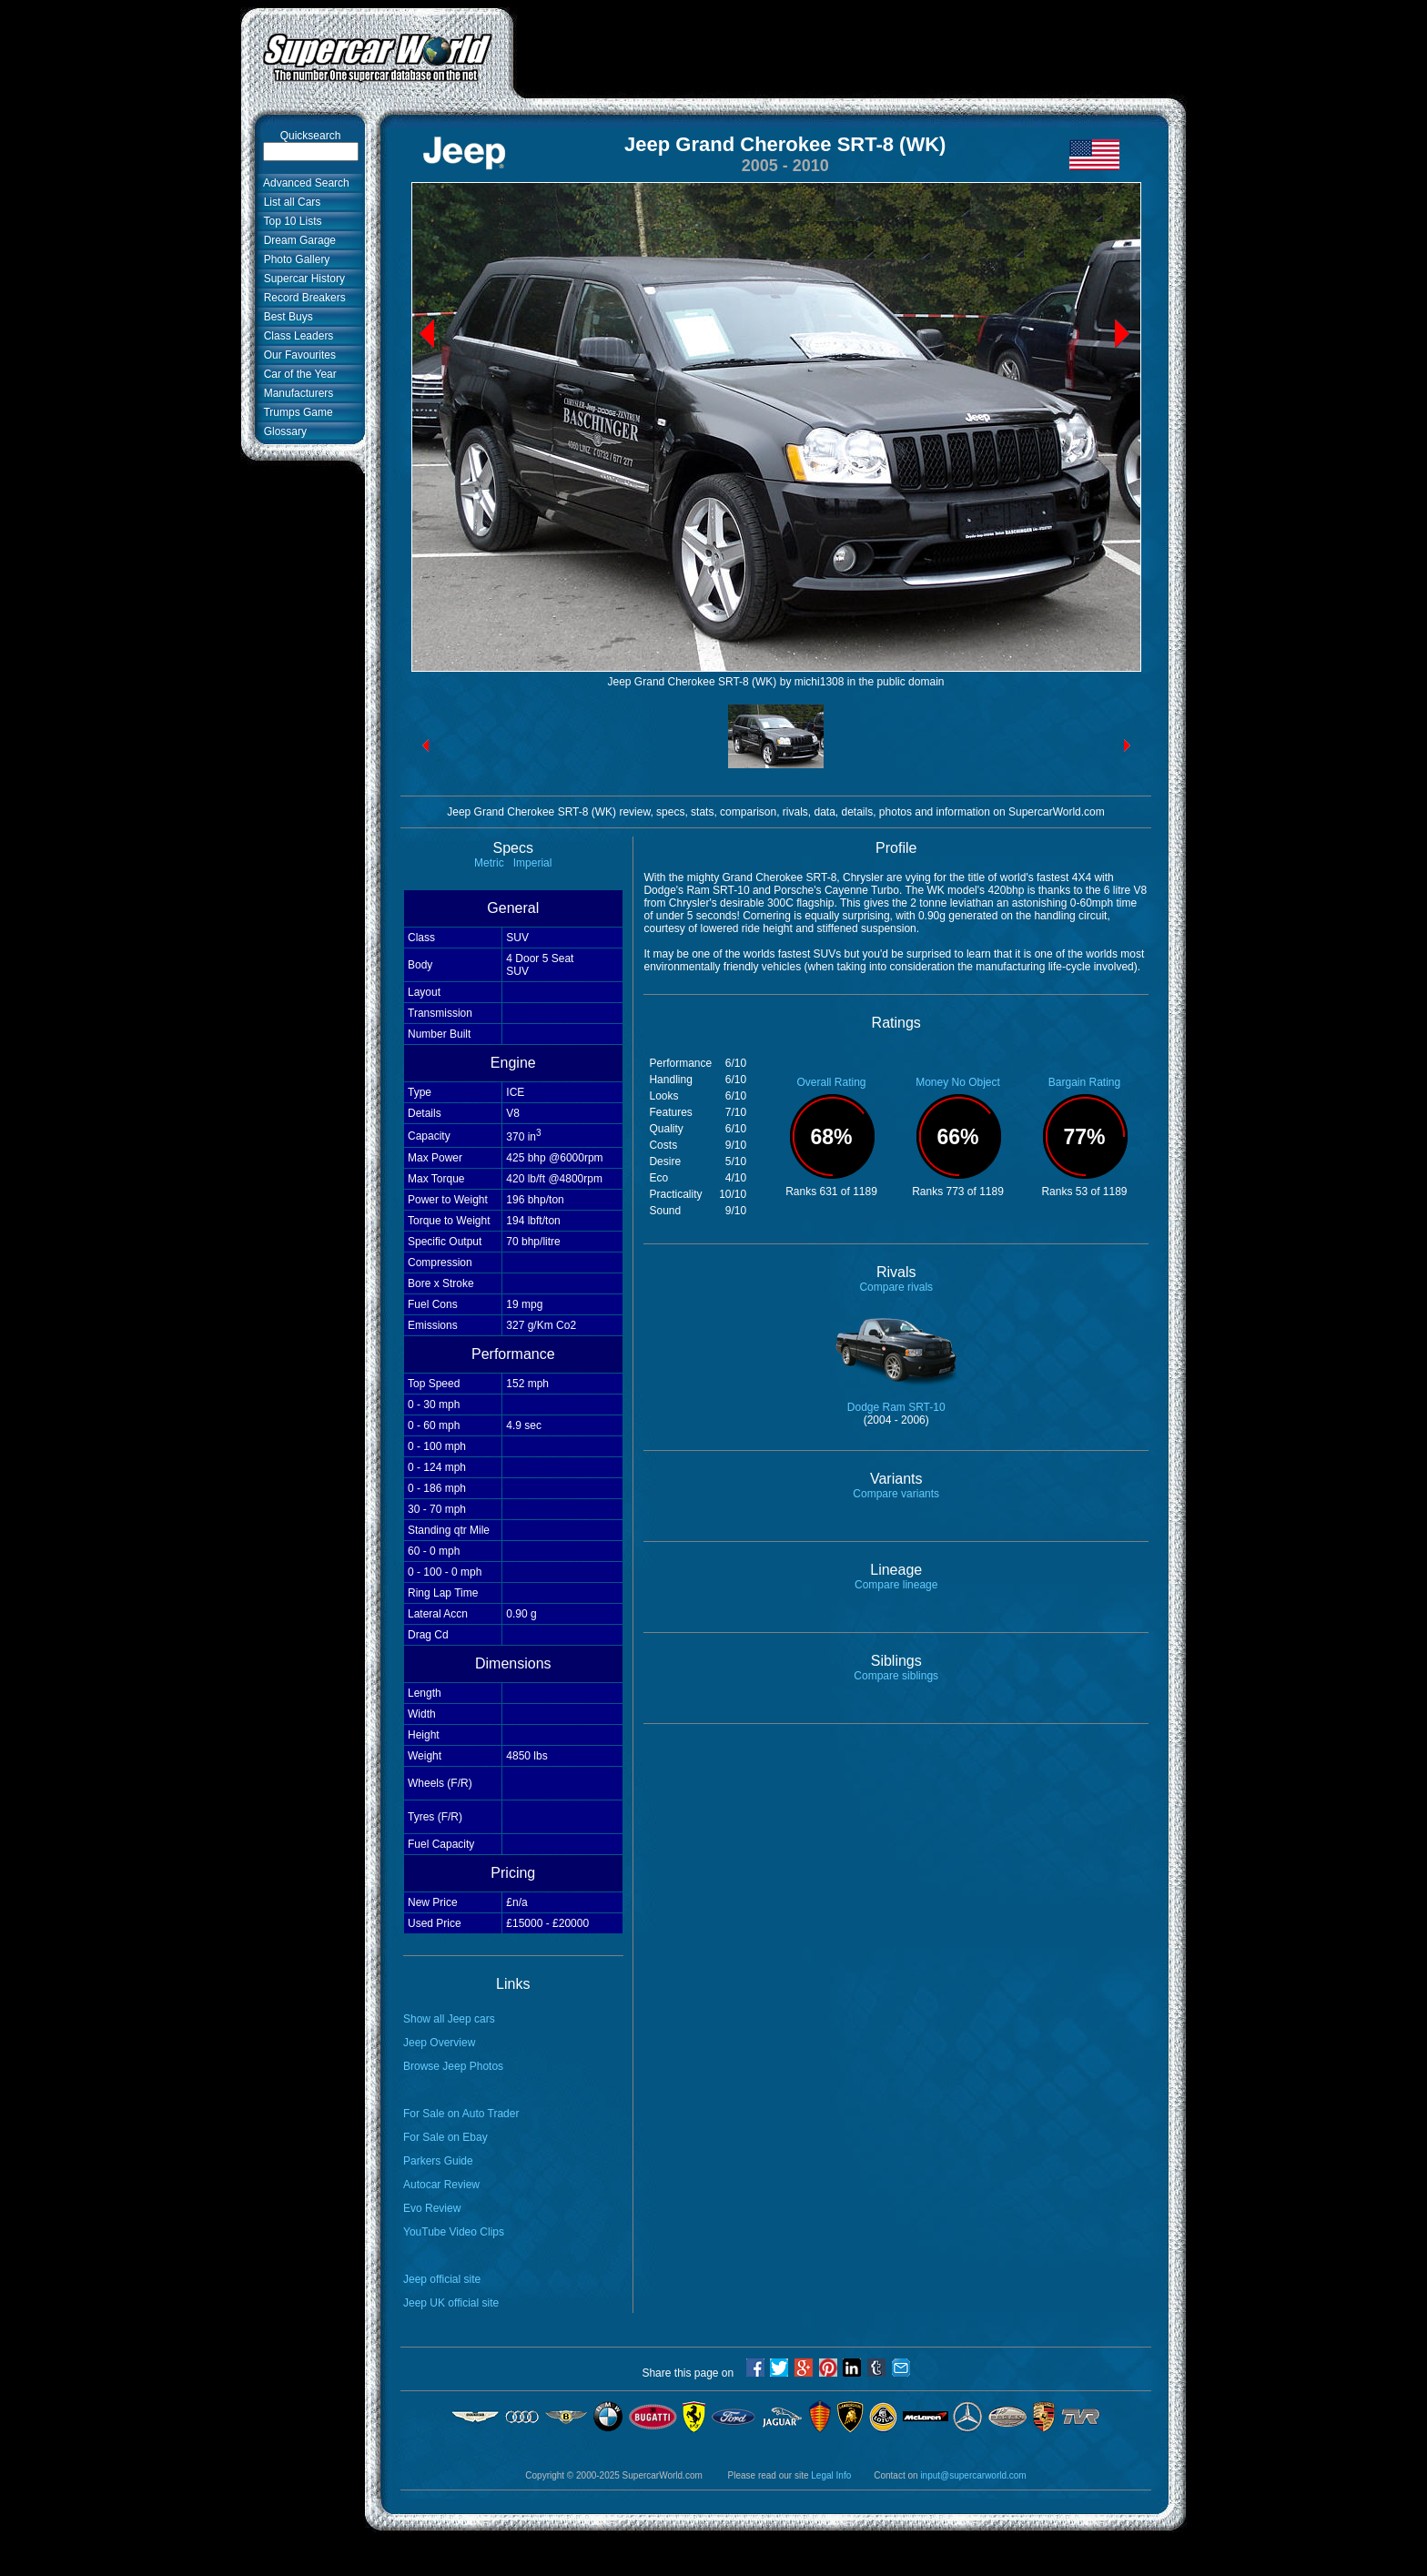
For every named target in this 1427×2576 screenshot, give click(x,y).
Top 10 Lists (290, 221)
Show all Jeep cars (449, 2019)
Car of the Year (297, 374)
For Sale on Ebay (445, 2137)
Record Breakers (302, 297)
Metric (489, 863)
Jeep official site (442, 2279)
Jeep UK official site (451, 2303)
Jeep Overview (439, 2042)
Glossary (282, 431)
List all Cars (289, 202)
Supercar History (301, 278)
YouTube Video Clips (453, 2232)
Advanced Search (303, 183)
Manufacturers (295, 393)
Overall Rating (830, 1082)
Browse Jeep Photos (453, 2066)
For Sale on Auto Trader (461, 2113)
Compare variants (896, 1493)
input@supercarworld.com (973, 2475)
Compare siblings (896, 1675)
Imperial (532, 863)
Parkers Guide (438, 2161)
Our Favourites (297, 355)
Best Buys (285, 316)
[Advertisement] (850, 48)
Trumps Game (295, 412)
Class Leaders (295, 336)
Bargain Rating (1084, 1082)
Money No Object (958, 1082)
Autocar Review (441, 2184)
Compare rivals (896, 1287)
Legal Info (831, 2475)
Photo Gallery (293, 259)
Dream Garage (297, 240)
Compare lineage (896, 1584)
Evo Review (431, 2208)
